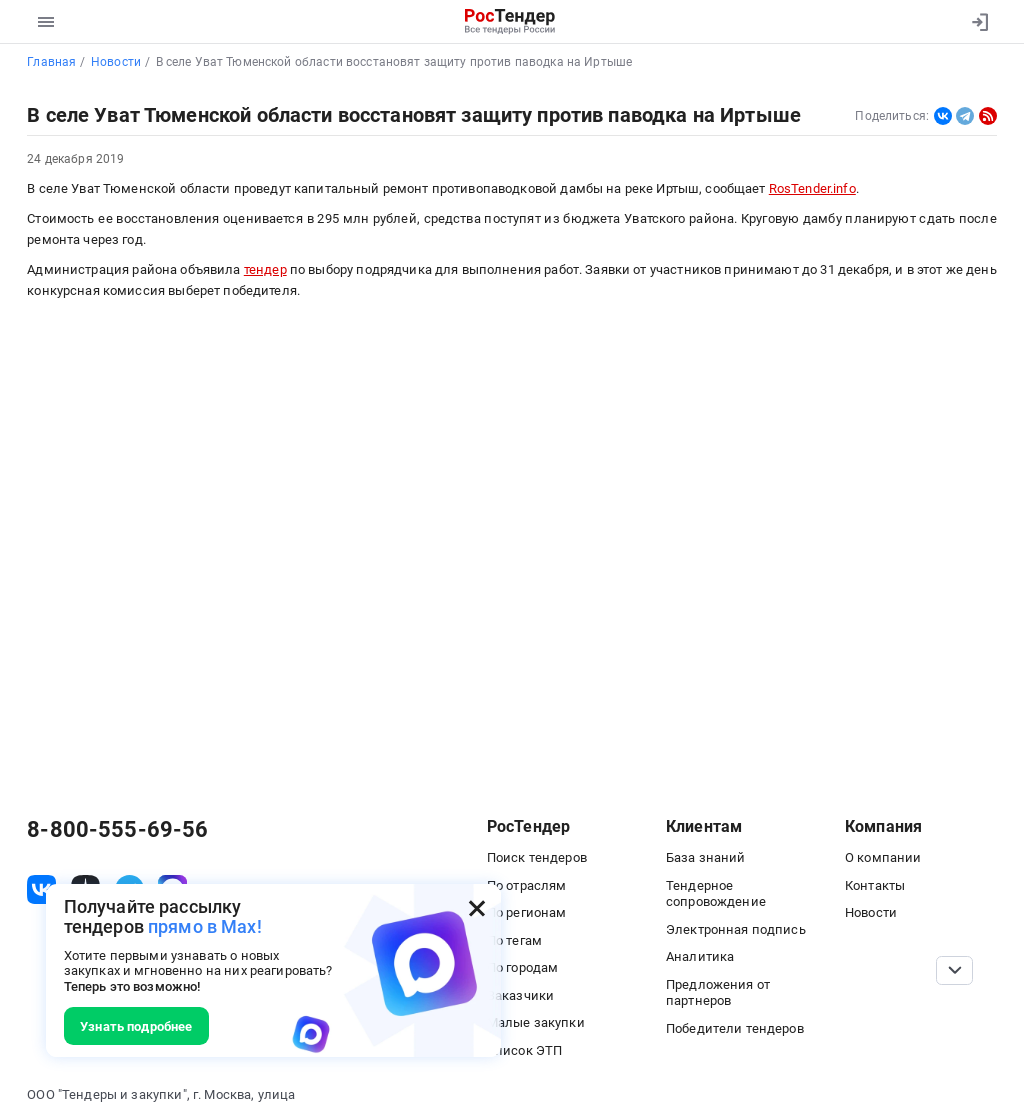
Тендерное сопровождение (716, 894)
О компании (883, 857)
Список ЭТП (524, 1050)
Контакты (875, 885)
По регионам (527, 912)
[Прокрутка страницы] (954, 970)
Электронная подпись (736, 929)
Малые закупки (536, 1022)
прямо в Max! (205, 926)
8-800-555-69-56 (117, 830)
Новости (871, 912)
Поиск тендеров (537, 857)
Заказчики (520, 995)
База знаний (706, 857)
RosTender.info (812, 188)
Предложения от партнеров (718, 993)
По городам (522, 967)
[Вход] (975, 22)
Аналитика (700, 956)
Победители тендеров (735, 1028)
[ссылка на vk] (41, 889)
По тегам (514, 940)
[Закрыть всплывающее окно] (477, 908)
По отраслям (527, 885)
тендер (265, 269)
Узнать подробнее (136, 1026)
